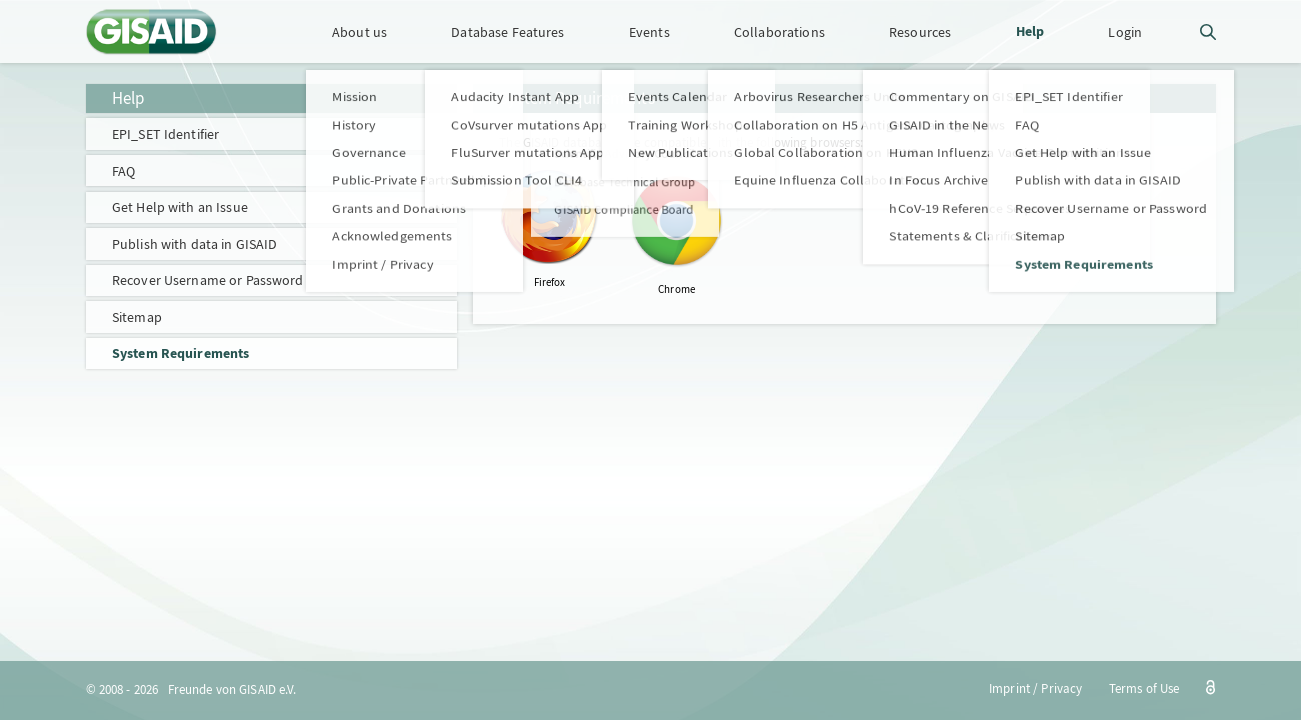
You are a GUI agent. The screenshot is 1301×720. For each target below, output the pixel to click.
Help (128, 98)
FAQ (123, 171)
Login (1125, 32)
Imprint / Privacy (1035, 688)
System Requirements (180, 353)
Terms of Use (1144, 688)
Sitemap (137, 317)
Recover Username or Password (208, 280)
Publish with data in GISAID (195, 244)
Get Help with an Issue (180, 207)
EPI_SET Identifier (165, 134)
